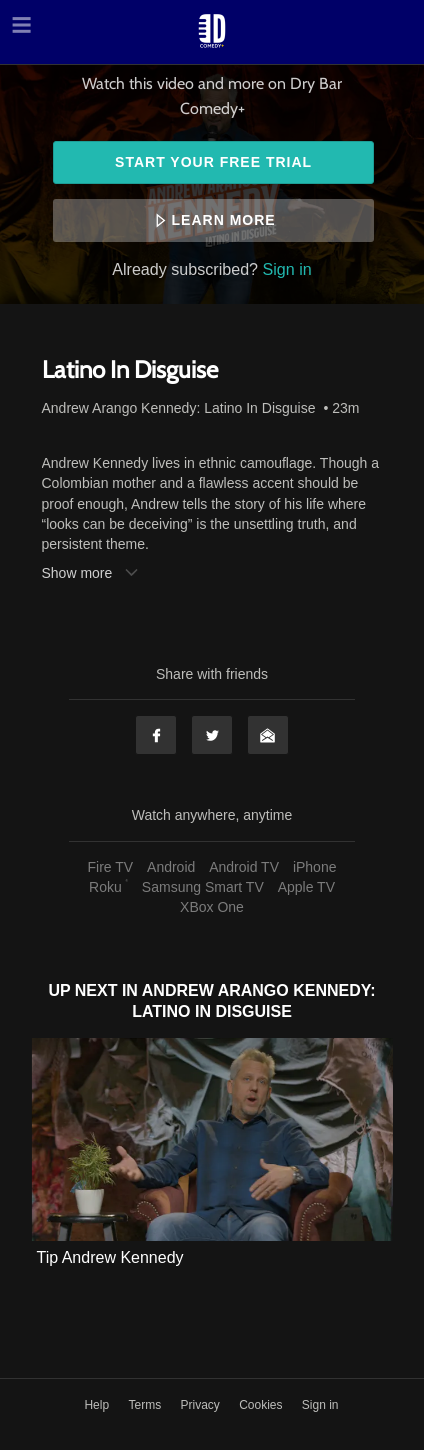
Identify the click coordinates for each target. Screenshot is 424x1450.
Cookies (262, 1405)
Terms (146, 1405)
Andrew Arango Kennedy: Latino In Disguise (179, 408)
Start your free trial (213, 162)
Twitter (212, 735)
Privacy (201, 1405)
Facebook (156, 735)
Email (268, 735)
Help (98, 1405)
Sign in (287, 269)
